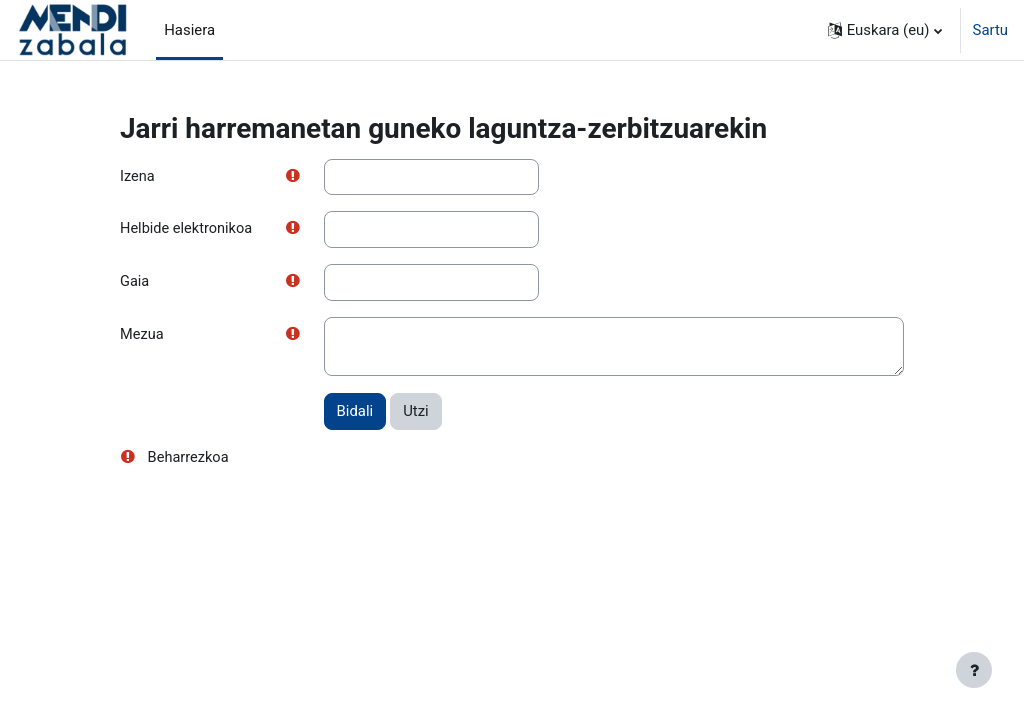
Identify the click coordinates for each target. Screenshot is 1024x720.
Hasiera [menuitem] (189, 30)
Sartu (990, 30)
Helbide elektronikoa (187, 230)
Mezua (142, 337)
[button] (885, 30)
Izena (138, 177)
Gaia (135, 283)
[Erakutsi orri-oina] (974, 670)
